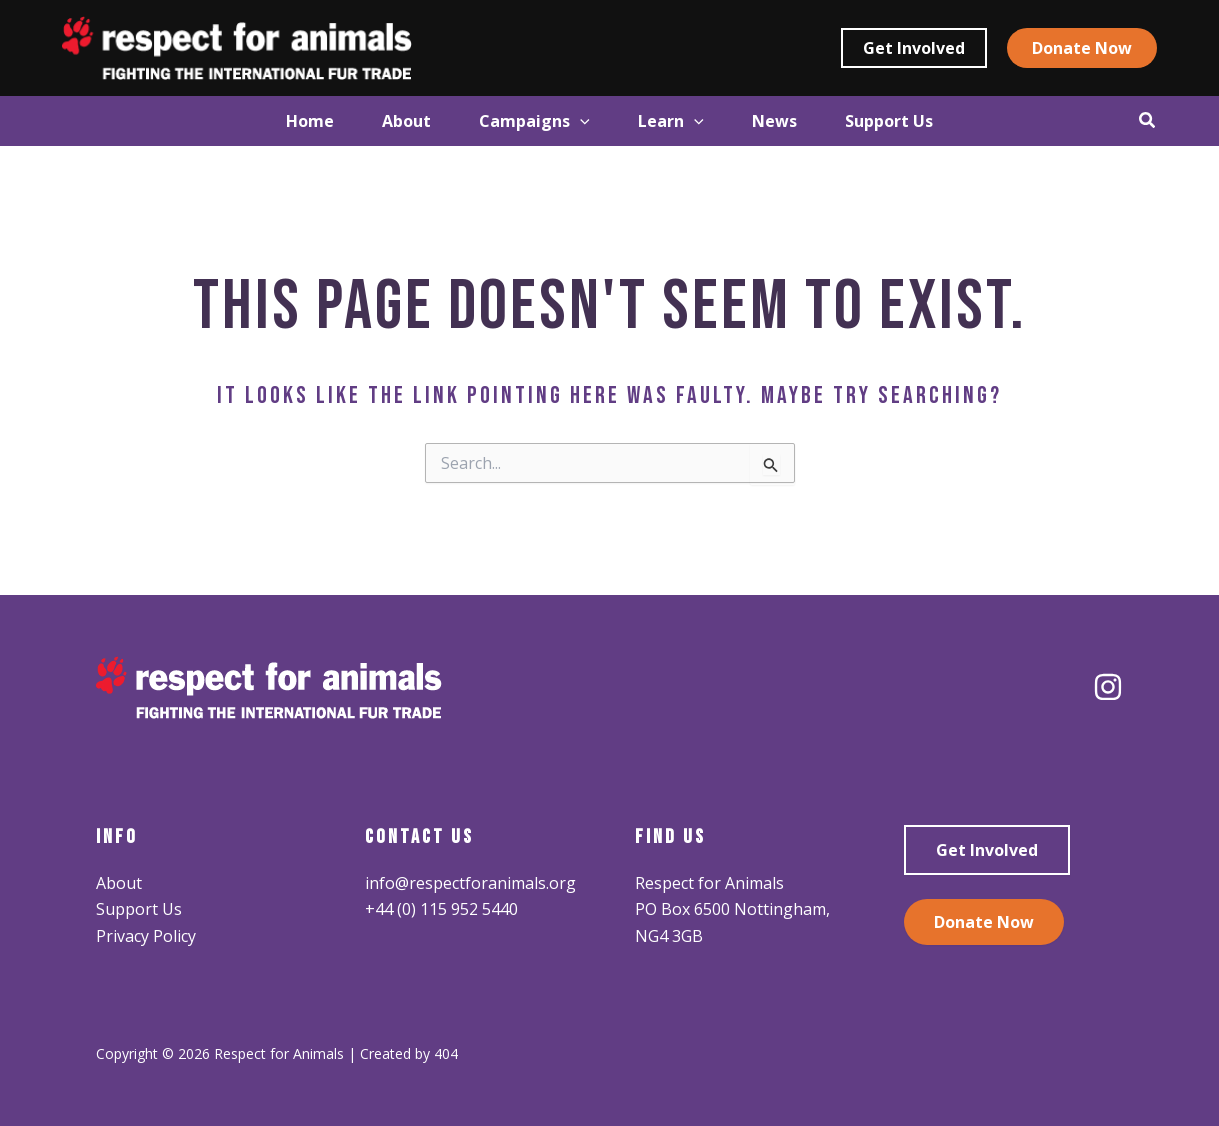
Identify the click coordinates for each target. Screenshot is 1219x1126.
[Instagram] (1108, 687)
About (119, 883)
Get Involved (987, 850)
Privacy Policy (146, 936)
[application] (574, 121)
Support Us (139, 909)
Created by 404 (409, 1053)
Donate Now (984, 922)
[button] (914, 48)
